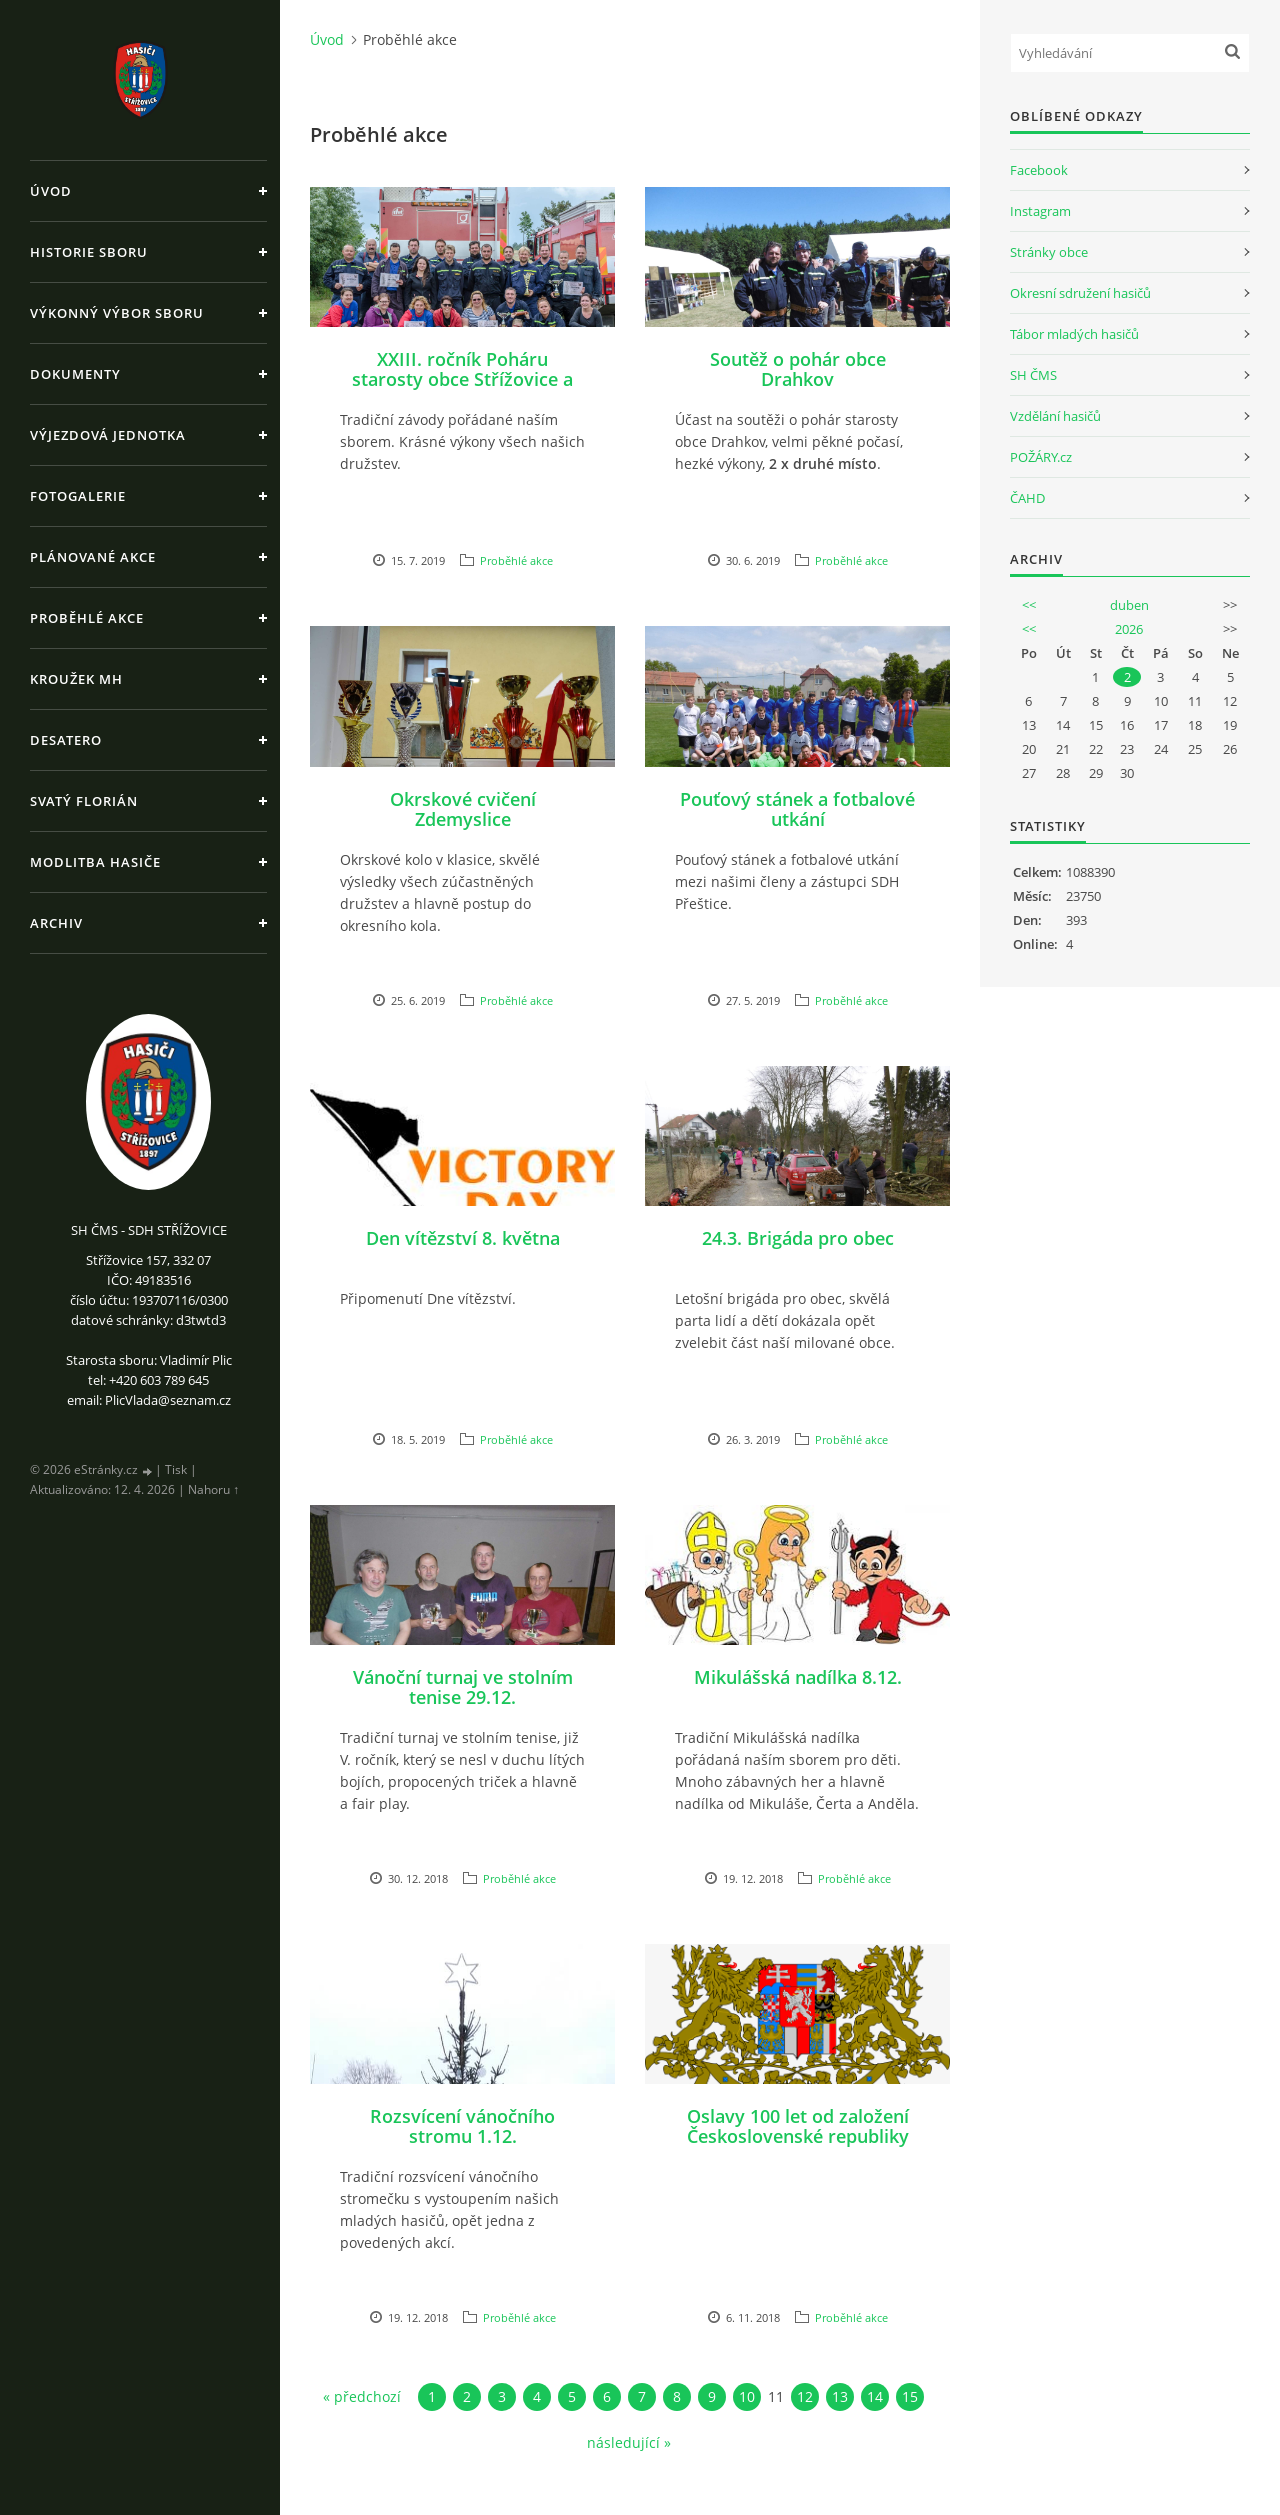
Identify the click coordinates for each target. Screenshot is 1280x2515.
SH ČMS (1033, 375)
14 (875, 2396)
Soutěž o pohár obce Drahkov (798, 369)
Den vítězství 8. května (463, 1238)
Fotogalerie (78, 496)
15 (910, 2396)
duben (1129, 605)
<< (1029, 605)
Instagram (1040, 211)
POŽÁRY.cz (1041, 457)
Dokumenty (75, 374)
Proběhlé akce (87, 618)
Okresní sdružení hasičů (1080, 293)
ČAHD (1027, 498)
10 (747, 2396)
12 (805, 2396)
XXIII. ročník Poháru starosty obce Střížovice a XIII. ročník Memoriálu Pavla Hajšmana (462, 389)
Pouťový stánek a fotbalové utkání (797, 809)
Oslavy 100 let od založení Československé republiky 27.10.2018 (798, 2136)
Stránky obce (1049, 252)
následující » (629, 2442)
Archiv (56, 923)
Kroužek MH (76, 679)
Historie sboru (89, 252)
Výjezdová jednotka (108, 435)
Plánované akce (93, 557)
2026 (1129, 629)
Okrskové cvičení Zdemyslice (463, 809)
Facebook (1039, 170)
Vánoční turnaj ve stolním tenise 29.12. (463, 1687)
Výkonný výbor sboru (117, 313)
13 (840, 2396)
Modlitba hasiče (95, 862)
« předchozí (362, 2396)
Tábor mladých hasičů (1074, 334)
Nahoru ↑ (213, 1489)
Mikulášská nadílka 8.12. (798, 1677)
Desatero (66, 740)
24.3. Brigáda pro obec (798, 1238)
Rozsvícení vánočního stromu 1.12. (462, 2126)
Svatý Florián (84, 801)
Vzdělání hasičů (1055, 416)
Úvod (51, 191)
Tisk (176, 1469)
